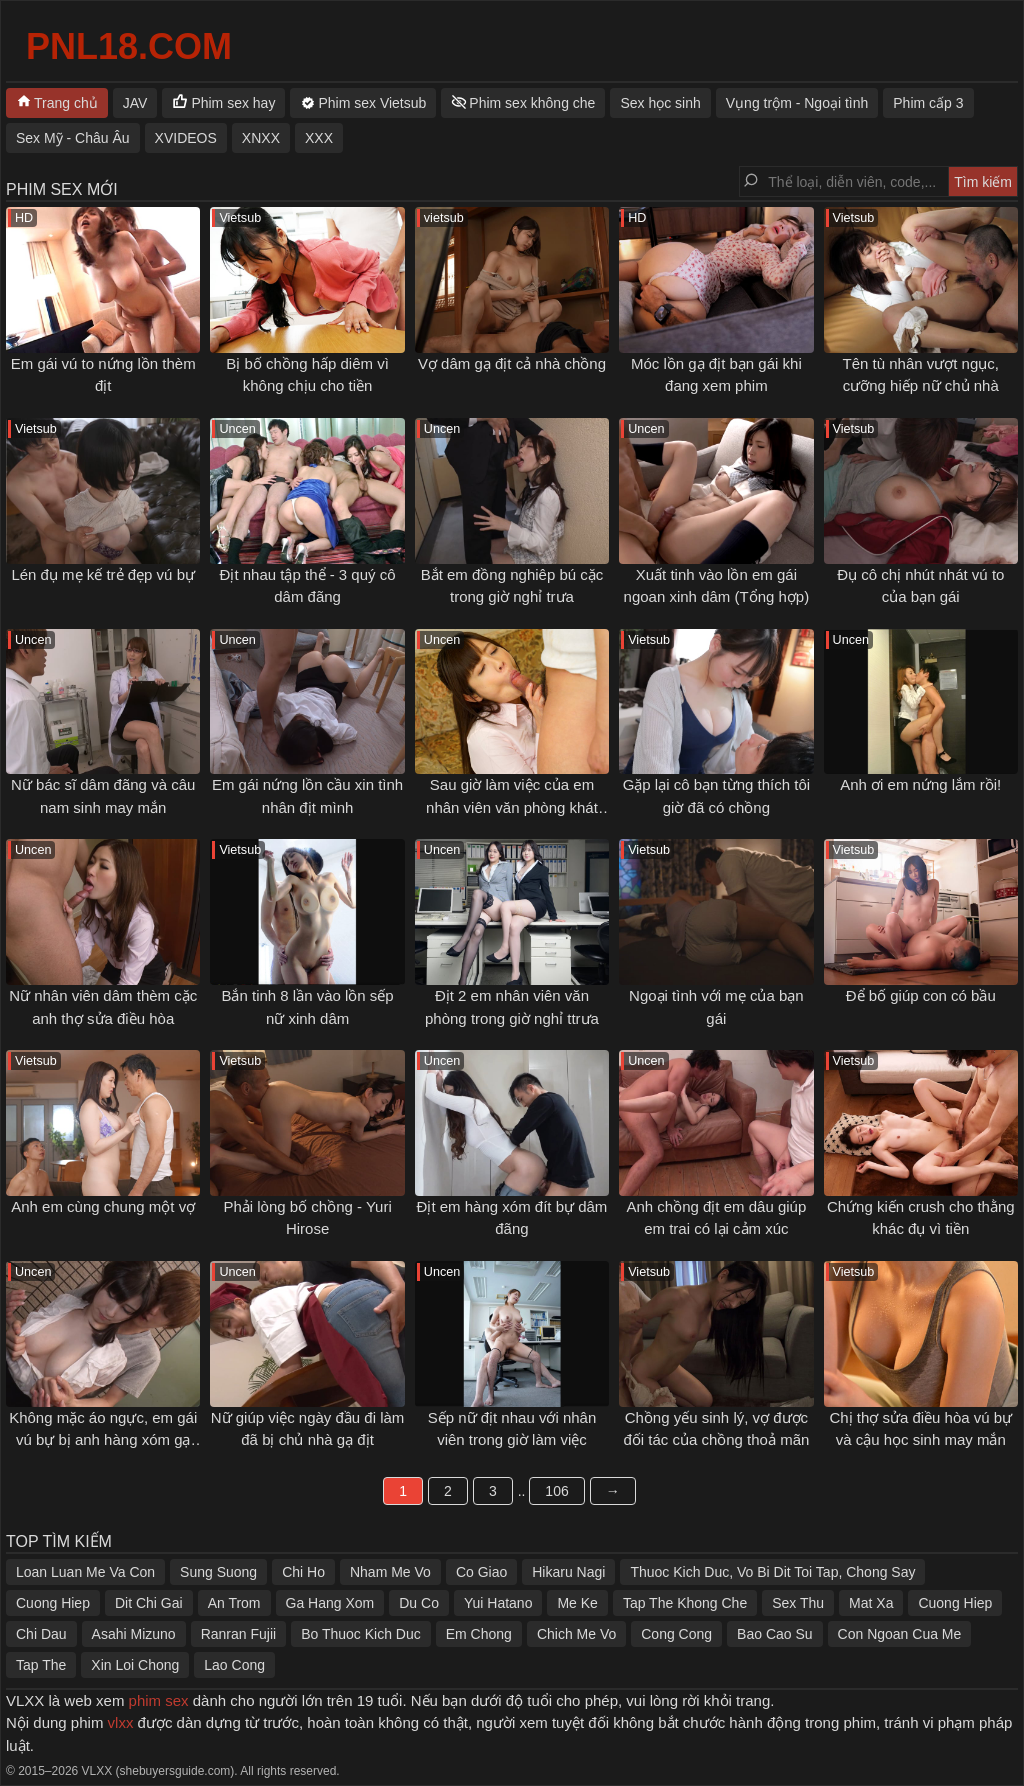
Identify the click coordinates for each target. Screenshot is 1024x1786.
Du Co (419, 1603)
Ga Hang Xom (330, 1603)
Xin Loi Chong (135, 1665)
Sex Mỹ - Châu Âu (73, 138)
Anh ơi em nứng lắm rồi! (920, 784)
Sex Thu (798, 1603)
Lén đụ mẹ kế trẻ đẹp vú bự (103, 574)
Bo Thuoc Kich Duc (361, 1634)
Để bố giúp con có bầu (921, 995)
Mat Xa (871, 1603)
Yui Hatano (498, 1603)
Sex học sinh (660, 103)
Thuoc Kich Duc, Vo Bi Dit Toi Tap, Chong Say (772, 1572)
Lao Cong (234, 1665)
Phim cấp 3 (928, 103)
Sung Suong (218, 1572)
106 (556, 1491)
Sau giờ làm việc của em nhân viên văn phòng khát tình (512, 807)
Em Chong (479, 1634)
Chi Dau (41, 1634)
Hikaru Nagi (568, 1572)
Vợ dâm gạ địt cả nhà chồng (512, 363)
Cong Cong (676, 1634)
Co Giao (481, 1572)
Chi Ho (303, 1572)
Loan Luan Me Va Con (85, 1572)
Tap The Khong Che (685, 1603)
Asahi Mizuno (134, 1634)
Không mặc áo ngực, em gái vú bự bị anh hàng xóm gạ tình (103, 1440)
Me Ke (577, 1603)
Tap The (41, 1665)
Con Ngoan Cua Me (900, 1634)
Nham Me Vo (390, 1572)
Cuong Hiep (53, 1603)
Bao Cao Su (775, 1634)
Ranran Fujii (238, 1634)
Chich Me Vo (576, 1634)
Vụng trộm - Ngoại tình (797, 103)
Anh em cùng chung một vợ (103, 1206)
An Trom (234, 1603)
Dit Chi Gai (149, 1603)
